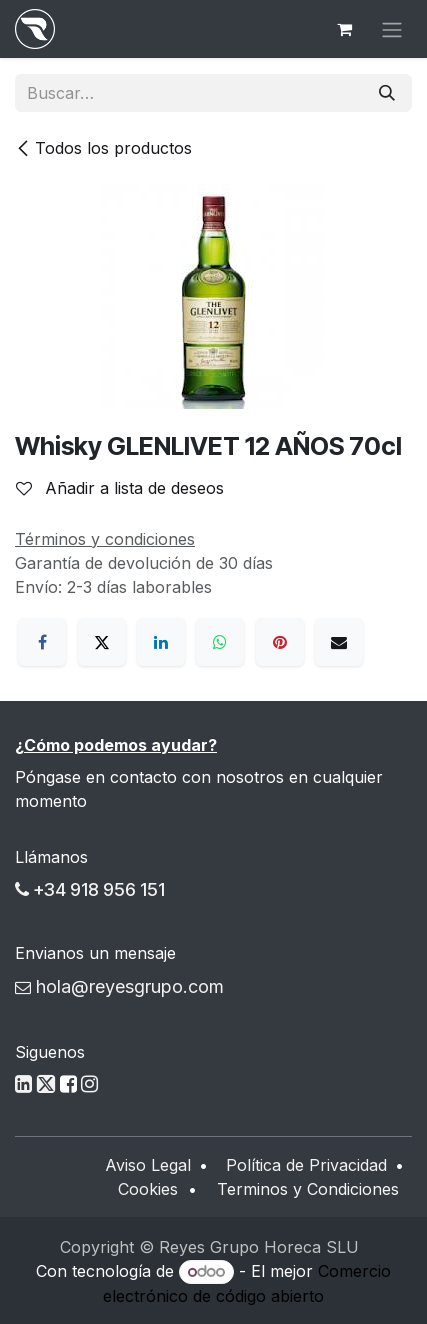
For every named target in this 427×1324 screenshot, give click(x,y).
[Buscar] (387, 93)
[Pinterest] (280, 642)
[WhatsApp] (220, 642)
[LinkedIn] (161, 642)
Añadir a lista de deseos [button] (120, 488)
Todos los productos (103, 148)
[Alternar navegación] (392, 29)
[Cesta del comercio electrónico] (344, 29)
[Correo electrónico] (339, 642)
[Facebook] (42, 642)
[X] (102, 642)
